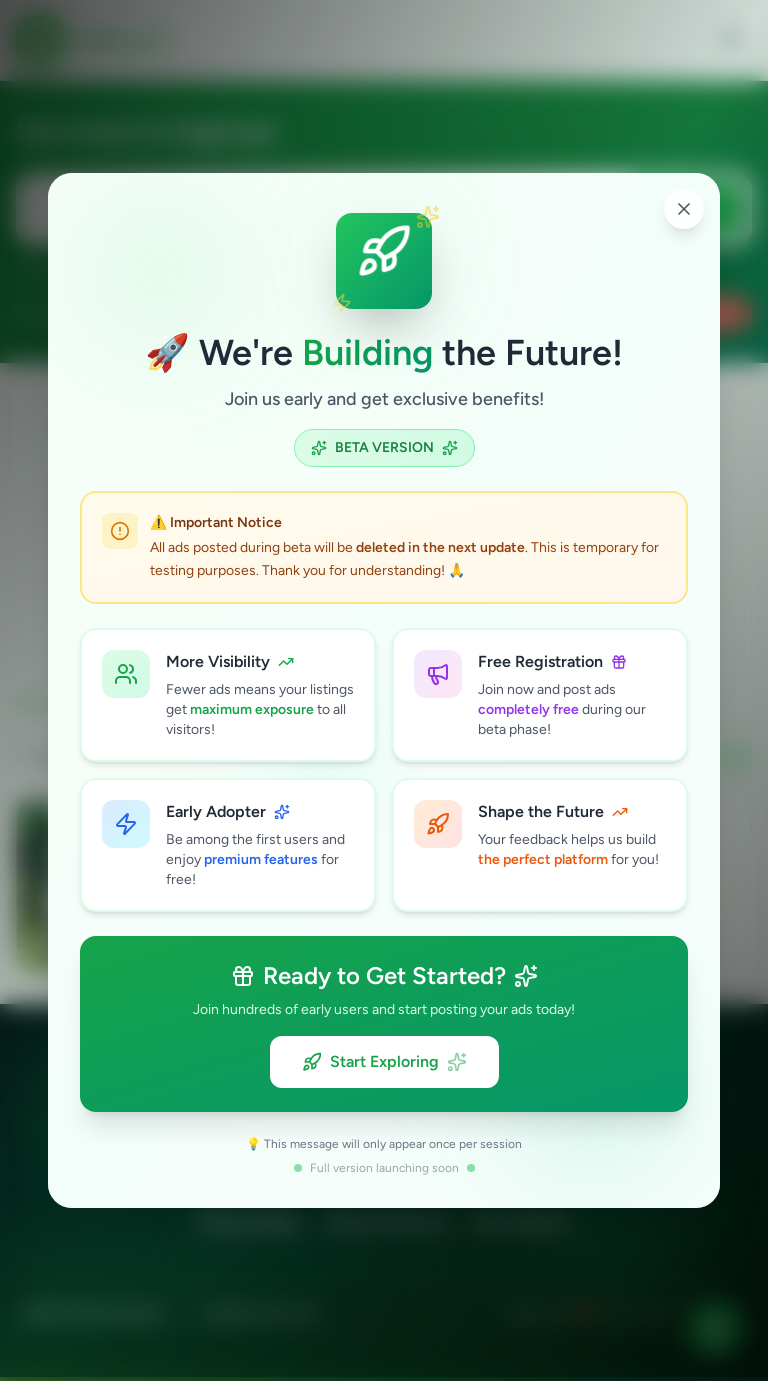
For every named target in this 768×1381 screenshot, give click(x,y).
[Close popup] (684, 209)
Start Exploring (384, 1062)
